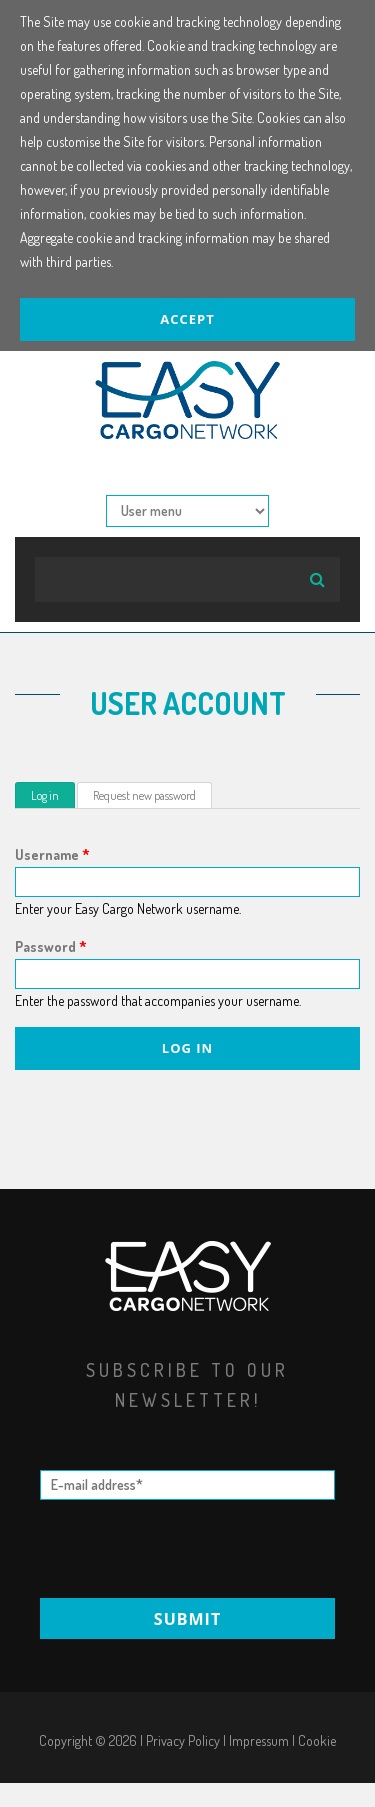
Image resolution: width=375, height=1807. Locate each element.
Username (52, 854)
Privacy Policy (183, 1740)
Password (51, 946)
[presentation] (189, 1549)
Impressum (259, 1740)
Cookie (317, 1740)
